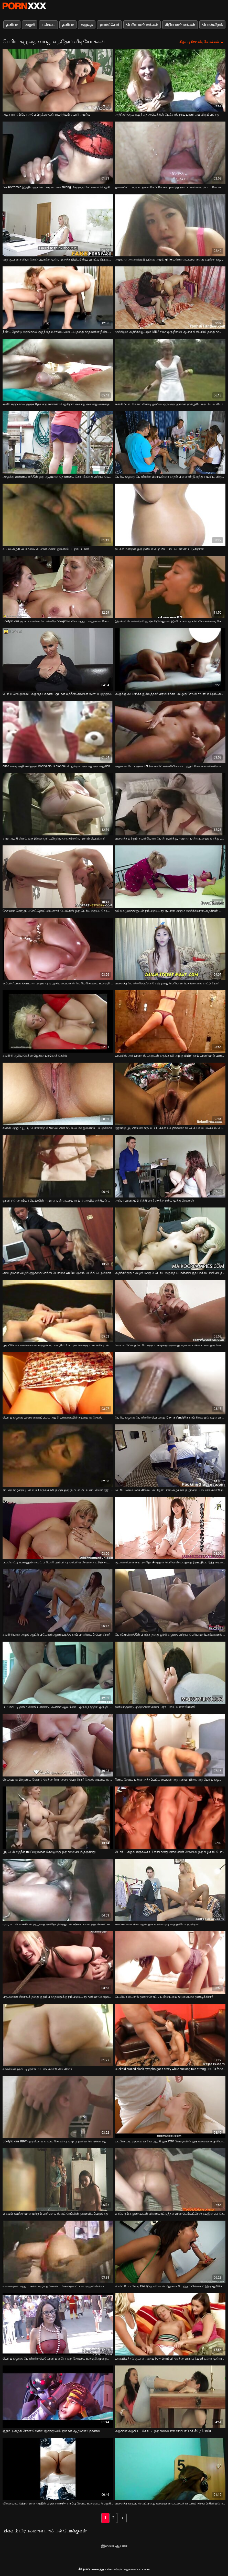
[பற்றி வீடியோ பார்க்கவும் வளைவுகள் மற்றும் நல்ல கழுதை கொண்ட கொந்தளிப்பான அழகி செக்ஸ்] (58, 2252)
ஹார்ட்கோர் (109, 25)
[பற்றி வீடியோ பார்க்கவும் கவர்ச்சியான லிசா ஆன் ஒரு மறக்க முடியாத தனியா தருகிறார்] (170, 1890)
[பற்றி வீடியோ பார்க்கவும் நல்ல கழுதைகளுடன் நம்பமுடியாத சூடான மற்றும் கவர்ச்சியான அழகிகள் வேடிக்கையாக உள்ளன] (170, 876)
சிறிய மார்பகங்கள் (180, 25)
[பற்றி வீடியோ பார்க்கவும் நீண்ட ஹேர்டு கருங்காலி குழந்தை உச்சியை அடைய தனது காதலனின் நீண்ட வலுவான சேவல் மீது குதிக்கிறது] (58, 297)
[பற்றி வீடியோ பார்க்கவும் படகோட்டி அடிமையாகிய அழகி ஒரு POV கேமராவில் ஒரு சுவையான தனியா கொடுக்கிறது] (170, 2107)
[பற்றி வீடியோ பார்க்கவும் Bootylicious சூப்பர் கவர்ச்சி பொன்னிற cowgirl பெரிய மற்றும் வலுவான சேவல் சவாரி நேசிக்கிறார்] (58, 587)
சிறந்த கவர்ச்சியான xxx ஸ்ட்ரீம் (24, 5)
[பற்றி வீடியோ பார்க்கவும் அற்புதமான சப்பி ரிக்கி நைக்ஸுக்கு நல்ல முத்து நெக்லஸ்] (170, 1166)
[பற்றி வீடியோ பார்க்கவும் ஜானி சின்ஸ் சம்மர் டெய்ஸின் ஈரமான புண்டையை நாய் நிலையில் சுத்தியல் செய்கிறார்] (58, 1166)
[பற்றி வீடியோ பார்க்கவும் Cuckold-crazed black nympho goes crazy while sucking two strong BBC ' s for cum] (170, 2035)
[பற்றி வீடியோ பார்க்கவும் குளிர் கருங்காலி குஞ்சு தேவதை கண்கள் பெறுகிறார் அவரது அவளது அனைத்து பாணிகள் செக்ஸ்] (58, 370)
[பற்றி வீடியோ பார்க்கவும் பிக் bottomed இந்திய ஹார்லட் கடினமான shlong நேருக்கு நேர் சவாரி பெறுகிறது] (58, 153)
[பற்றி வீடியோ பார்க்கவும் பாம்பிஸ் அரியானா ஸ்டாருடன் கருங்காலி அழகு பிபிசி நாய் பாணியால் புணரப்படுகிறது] (170, 1021)
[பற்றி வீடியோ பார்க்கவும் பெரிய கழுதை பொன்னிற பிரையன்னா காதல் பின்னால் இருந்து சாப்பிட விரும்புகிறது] (170, 442)
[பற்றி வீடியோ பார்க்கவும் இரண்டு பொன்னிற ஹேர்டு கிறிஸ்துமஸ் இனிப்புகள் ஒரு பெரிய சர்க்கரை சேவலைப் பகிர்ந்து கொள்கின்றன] (170, 587)
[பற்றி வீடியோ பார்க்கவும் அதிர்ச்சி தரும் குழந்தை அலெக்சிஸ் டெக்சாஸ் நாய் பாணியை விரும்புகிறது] (170, 80)
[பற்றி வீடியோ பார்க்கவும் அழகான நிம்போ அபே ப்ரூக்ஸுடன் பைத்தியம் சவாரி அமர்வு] (58, 80)
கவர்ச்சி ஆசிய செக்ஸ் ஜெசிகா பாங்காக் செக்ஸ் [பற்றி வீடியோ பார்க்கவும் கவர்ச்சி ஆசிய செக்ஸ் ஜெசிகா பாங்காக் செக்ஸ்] (35, 1055)
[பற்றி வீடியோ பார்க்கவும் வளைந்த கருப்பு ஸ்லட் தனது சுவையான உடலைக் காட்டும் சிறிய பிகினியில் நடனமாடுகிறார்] (170, 2469)
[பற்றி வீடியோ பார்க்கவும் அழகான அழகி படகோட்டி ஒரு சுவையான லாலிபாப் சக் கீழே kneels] (170, 2396)
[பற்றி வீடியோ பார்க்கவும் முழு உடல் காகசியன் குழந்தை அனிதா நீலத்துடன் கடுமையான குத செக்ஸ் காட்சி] (58, 1890)
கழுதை (87, 25)
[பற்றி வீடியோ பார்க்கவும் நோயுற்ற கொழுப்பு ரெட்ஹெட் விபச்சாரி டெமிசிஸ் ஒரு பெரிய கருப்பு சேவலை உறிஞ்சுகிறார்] (58, 876)
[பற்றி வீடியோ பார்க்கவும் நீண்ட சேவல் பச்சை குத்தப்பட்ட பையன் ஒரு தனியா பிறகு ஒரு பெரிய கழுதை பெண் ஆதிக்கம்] (170, 1745)
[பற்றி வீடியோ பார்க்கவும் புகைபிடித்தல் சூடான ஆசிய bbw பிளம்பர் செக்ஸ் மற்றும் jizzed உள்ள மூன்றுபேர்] (170, 2324)
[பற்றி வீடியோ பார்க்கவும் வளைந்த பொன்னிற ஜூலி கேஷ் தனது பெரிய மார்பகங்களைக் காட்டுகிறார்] (170, 949)
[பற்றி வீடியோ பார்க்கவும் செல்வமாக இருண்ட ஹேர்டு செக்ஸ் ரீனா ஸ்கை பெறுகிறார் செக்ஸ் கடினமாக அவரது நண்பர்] (58, 1745)
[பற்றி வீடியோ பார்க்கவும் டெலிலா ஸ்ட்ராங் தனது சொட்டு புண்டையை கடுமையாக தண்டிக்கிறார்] (170, 1962)
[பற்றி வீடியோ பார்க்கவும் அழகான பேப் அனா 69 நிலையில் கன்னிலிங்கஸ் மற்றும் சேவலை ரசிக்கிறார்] (170, 732)
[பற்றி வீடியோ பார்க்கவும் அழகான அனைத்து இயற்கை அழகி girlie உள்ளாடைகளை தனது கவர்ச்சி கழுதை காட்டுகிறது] (170, 225)
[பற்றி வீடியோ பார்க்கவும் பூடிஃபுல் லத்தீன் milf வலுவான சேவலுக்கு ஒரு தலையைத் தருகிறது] (58, 1817)
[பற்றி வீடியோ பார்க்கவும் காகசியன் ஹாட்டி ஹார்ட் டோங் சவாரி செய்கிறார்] (58, 2035)
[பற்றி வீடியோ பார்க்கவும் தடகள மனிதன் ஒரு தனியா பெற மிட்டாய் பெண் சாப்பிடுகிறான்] (170, 515)
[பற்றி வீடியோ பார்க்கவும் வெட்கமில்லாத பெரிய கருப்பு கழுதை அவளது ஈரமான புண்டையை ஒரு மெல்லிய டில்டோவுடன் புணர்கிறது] (170, 1311)
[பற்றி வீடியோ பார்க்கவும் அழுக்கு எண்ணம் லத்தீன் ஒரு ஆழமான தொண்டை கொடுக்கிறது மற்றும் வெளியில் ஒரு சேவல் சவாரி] (58, 442)
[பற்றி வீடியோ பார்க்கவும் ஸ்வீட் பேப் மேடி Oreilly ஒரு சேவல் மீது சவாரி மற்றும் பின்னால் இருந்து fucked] (170, 2252)
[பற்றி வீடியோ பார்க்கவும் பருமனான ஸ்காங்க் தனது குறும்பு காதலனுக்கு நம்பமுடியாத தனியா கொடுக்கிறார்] (58, 1962)
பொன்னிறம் (212, 25)
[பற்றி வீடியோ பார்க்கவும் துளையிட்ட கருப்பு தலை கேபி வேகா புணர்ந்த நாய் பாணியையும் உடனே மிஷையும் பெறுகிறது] (170, 153)
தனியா (12, 25)
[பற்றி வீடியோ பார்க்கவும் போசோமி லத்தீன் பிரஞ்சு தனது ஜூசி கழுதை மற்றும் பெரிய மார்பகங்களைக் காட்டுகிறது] (170, 1600)
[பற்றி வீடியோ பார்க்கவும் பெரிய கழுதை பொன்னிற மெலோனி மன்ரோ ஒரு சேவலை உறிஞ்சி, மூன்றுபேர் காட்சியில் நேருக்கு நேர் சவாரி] (58, 2324)
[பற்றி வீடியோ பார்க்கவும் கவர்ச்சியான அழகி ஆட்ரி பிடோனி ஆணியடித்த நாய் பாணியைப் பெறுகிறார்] (58, 1600)
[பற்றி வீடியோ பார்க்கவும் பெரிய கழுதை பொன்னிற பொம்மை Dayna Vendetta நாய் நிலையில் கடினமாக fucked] (170, 1383)
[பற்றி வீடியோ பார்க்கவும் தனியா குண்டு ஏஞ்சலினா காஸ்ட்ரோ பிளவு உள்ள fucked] (170, 1673)
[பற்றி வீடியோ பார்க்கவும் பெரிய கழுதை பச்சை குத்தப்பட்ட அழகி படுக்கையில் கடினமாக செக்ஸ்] (58, 1383)
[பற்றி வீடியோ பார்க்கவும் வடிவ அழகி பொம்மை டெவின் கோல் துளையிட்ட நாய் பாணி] (58, 515)
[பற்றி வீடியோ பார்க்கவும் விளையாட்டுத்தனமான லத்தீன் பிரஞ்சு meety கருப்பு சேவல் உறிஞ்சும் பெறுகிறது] (58, 2469)
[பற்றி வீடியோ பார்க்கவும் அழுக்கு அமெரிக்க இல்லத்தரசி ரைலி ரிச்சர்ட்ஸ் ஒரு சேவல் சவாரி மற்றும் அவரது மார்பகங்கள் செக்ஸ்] (170, 659)
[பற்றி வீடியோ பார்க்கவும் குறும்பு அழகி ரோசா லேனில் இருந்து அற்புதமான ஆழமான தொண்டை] (58, 2396)
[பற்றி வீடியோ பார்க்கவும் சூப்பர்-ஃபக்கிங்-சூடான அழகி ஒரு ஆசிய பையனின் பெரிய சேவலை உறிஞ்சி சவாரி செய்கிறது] (58, 949)
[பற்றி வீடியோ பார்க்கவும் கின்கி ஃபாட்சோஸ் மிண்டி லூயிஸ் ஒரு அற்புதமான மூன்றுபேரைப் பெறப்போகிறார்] (170, 370)
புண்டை (48, 25)
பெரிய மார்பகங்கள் (142, 25)
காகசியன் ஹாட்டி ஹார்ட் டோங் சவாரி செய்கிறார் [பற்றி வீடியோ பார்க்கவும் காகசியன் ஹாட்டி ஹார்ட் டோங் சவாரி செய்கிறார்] (37, 2069)
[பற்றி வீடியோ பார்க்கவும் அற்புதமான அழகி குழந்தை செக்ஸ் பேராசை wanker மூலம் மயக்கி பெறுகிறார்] (58, 1238)
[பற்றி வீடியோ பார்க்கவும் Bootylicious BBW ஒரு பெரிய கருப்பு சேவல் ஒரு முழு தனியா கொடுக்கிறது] (58, 2107)
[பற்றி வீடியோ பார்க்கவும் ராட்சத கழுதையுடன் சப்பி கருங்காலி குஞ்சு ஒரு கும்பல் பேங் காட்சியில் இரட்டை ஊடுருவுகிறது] (58, 1455)
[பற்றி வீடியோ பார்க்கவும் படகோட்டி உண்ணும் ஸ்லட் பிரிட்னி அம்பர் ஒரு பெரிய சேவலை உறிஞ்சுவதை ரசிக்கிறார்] (58, 1528)
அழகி (30, 25)
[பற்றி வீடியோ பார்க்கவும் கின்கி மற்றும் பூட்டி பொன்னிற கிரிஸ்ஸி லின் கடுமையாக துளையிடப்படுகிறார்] (58, 1094)
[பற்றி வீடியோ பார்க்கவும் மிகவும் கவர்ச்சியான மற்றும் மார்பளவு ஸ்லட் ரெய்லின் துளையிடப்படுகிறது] (58, 2179)
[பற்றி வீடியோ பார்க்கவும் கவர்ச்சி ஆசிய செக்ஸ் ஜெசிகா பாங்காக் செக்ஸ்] (58, 1021)
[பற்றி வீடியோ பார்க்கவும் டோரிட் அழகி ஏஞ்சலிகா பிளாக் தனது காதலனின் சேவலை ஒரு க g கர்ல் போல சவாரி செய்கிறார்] (170, 1817)
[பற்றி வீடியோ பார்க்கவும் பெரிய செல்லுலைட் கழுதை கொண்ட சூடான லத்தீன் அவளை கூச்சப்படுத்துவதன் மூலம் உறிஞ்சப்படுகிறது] (58, 659)
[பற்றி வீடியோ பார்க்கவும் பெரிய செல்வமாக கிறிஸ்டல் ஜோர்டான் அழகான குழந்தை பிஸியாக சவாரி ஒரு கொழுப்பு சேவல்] (170, 1455)
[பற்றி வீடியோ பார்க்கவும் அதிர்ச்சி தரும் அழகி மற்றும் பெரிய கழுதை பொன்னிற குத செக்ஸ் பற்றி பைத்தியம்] (170, 1238)
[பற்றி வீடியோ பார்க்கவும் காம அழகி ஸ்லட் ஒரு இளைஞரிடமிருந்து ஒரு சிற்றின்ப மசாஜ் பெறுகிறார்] (58, 804)
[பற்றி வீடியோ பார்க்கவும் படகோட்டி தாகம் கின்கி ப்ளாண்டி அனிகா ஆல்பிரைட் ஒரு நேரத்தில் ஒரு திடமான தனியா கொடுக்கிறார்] (58, 1673)
